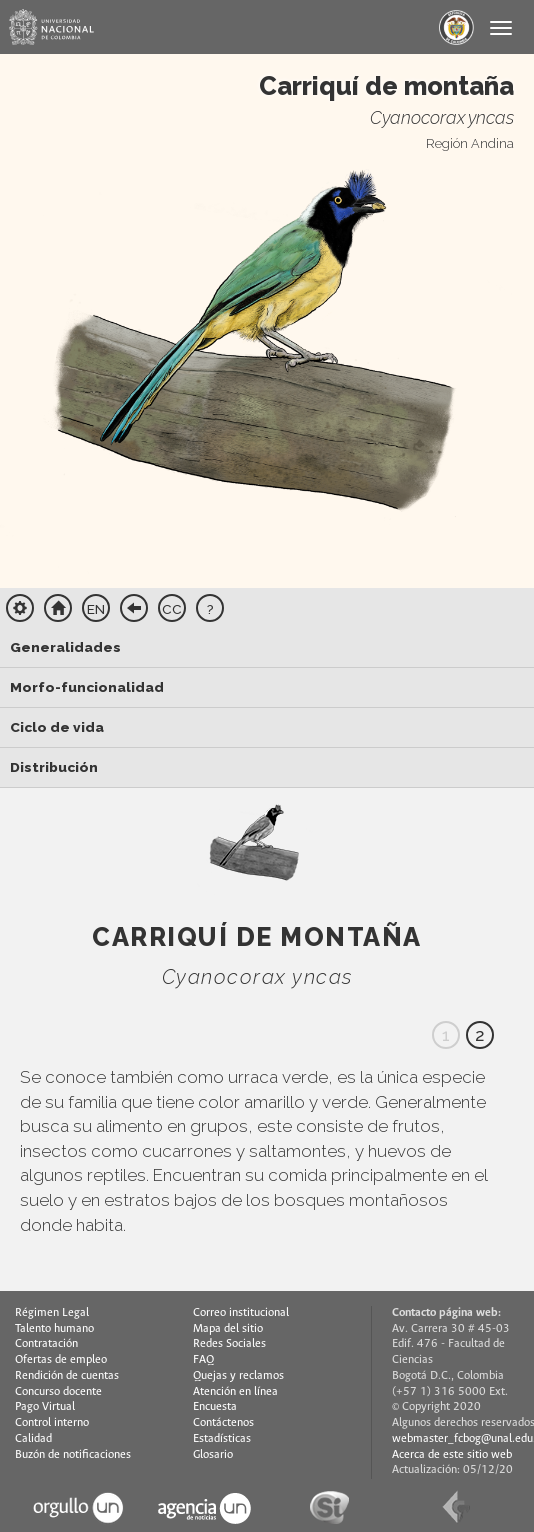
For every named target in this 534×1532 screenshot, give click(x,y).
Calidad (33, 1439)
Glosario (213, 1455)
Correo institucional (241, 1313)
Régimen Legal (52, 1313)
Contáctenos (223, 1423)
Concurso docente (58, 1392)
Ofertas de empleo (61, 1360)
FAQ (203, 1360)
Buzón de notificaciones (73, 1455)
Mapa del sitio (228, 1329)
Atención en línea (235, 1392)
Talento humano (54, 1329)
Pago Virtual (45, 1407)
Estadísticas (222, 1439)
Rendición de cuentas (67, 1376)
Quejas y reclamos (238, 1376)
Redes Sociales (229, 1344)
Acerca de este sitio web (452, 1455)
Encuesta (215, 1407)
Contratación (46, 1344)
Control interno (52, 1423)
